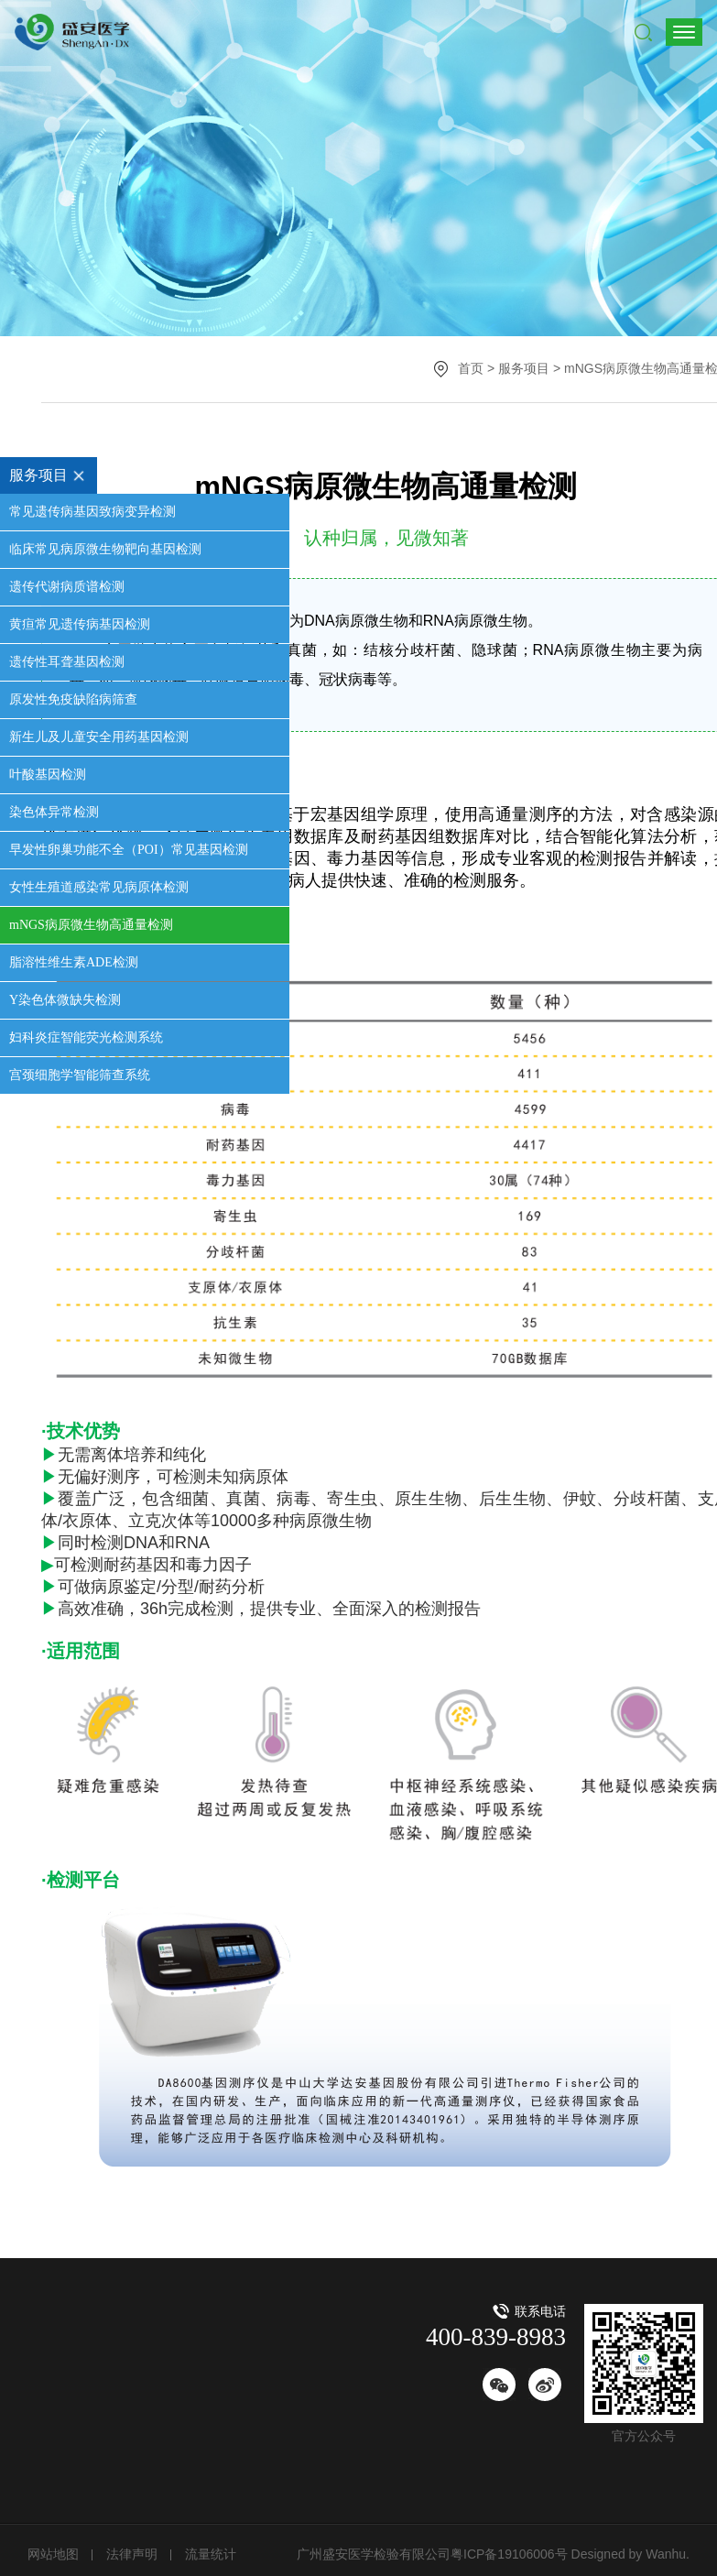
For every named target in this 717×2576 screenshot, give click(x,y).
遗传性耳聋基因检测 (67, 662)
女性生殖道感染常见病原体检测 (99, 887)
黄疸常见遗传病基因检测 (79, 624)
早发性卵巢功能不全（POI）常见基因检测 (128, 850)
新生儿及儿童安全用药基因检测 (99, 737)
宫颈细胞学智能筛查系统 (79, 1075)
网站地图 (53, 2554)
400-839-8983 (496, 2337)
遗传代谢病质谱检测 (67, 587)
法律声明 (132, 2554)
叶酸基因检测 (47, 774)
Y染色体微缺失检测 (65, 1000)
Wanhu (664, 2554)
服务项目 (53, 475)
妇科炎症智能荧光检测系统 (86, 1037)
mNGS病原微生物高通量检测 (91, 925)
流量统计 (210, 2554)
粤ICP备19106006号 (509, 2554)
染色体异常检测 (54, 812)
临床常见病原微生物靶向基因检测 (105, 549)
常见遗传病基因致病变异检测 (92, 511)
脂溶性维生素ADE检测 (73, 962)
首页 (470, 368)
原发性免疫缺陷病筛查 (73, 699)
